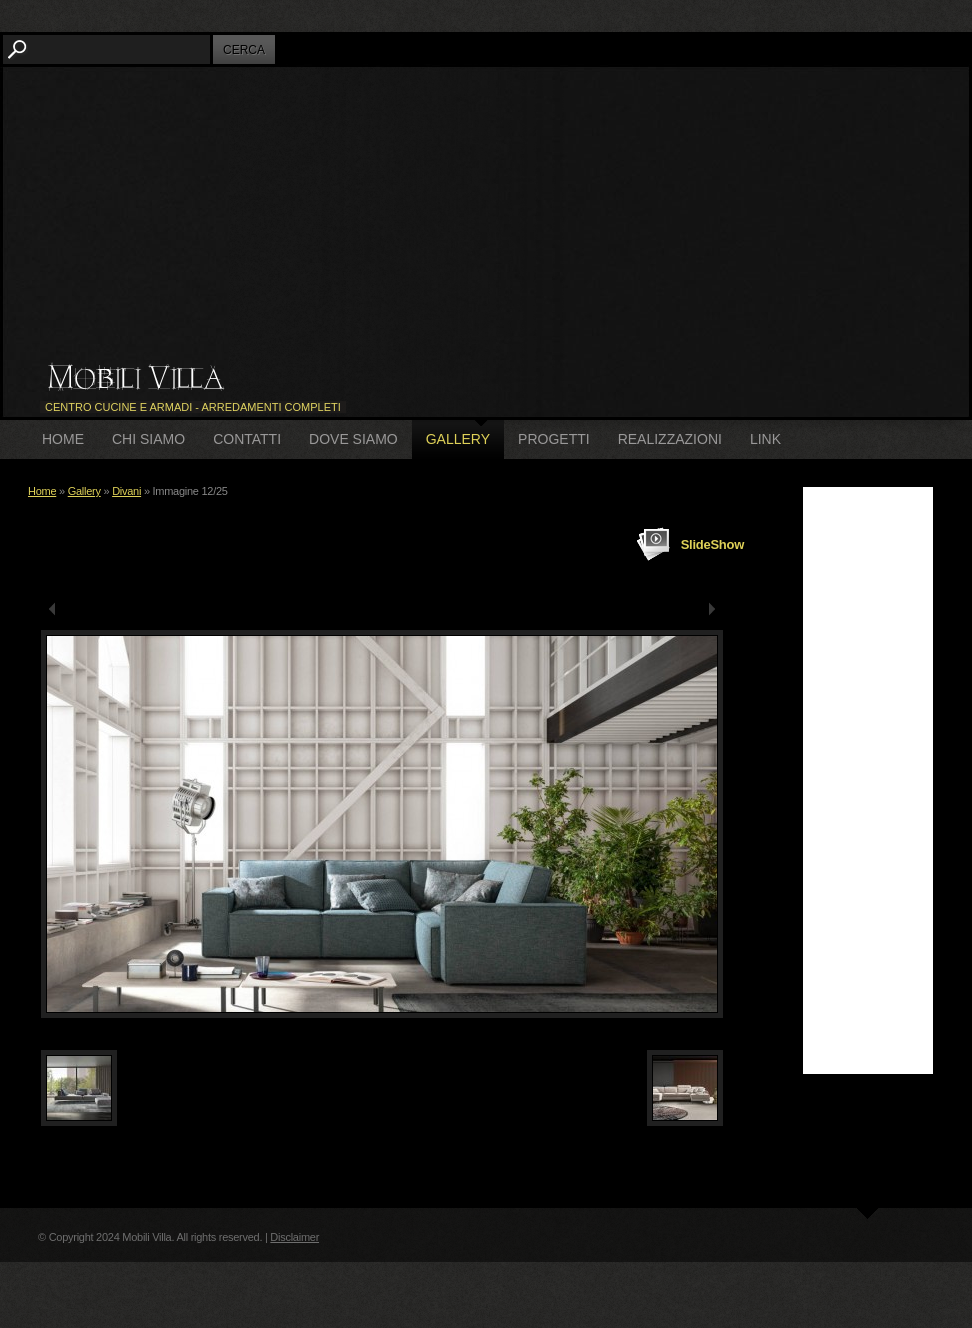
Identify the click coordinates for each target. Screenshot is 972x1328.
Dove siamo (353, 439)
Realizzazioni (670, 439)
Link (765, 439)
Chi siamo (148, 439)
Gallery (458, 439)
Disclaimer (294, 1237)
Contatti (247, 439)
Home (63, 439)
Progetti (554, 439)
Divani (126, 491)
